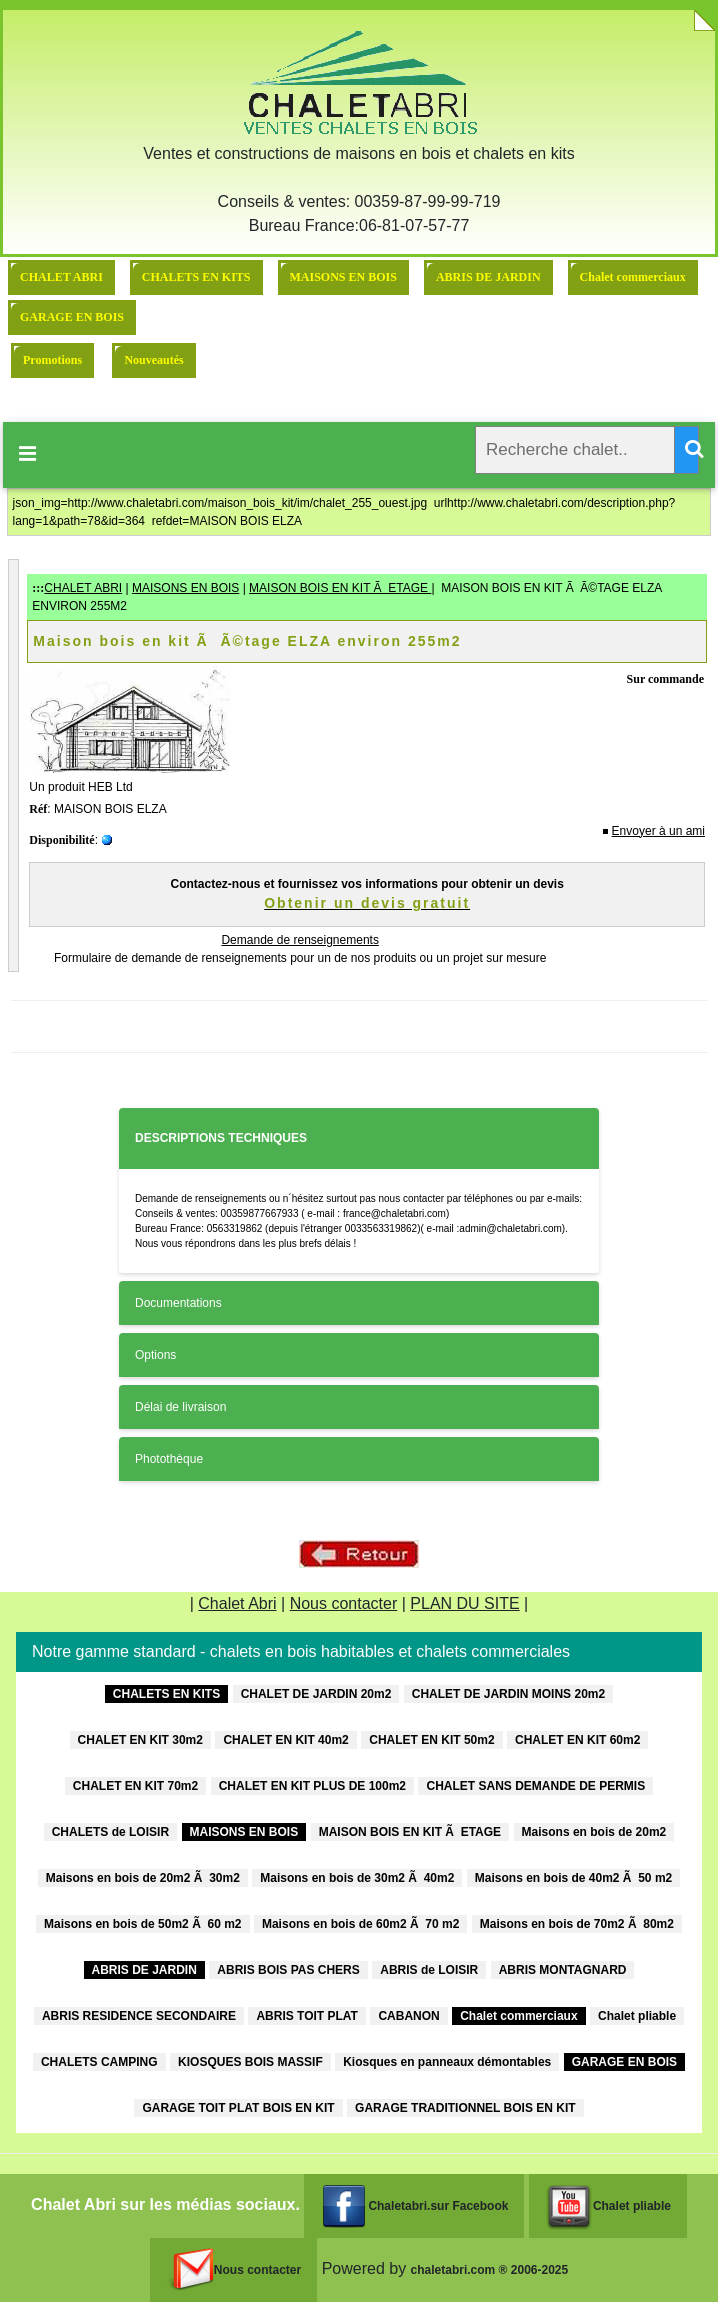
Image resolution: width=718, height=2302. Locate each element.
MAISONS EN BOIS (343, 277)
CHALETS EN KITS (196, 277)
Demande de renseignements (299, 940)
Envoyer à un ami (658, 831)
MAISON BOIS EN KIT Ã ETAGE (340, 588)
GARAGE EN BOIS (72, 317)
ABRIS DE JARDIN (488, 277)
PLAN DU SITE (464, 1603)
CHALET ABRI (61, 277)
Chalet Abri (237, 1603)
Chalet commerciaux (633, 277)
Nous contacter (344, 1603)
